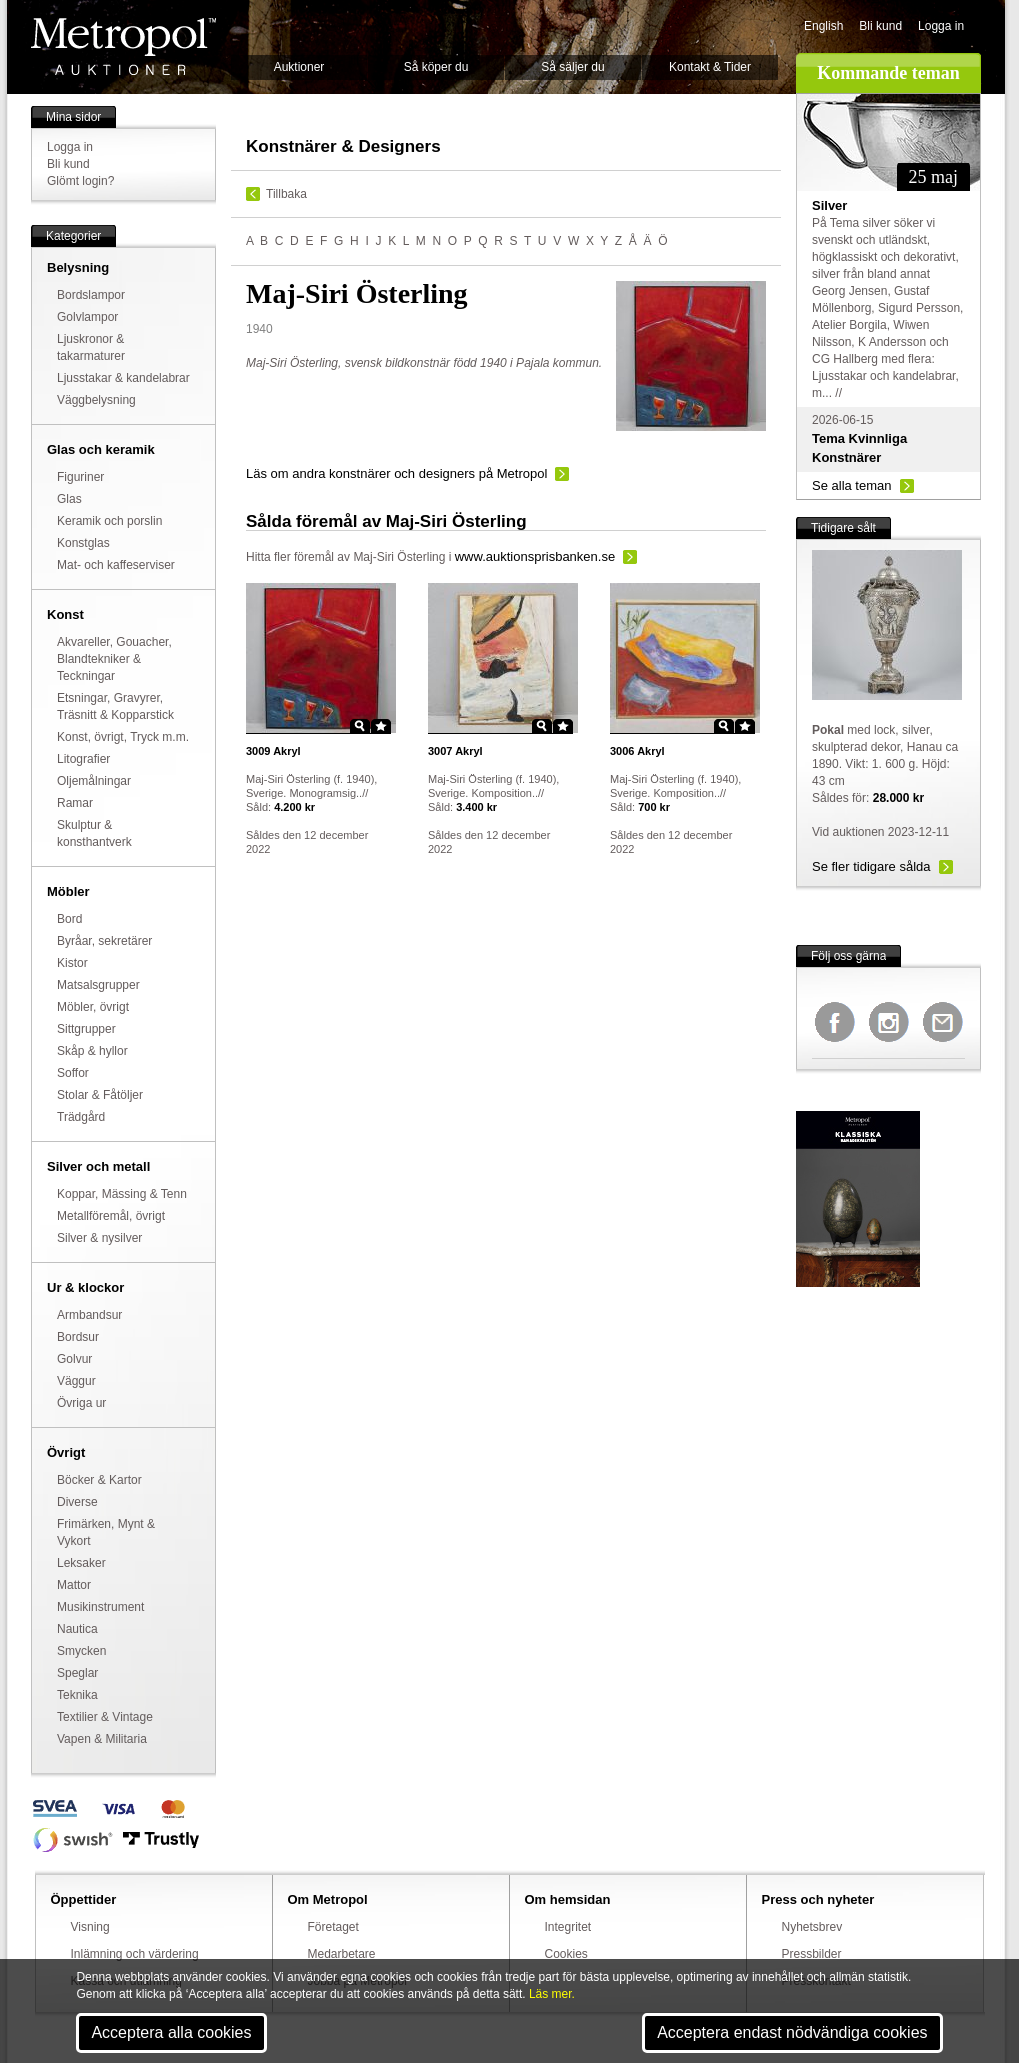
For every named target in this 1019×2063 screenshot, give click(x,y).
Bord (69, 919)
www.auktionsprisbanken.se (535, 556)
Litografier (83, 759)
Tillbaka (286, 194)
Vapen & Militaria (102, 1739)
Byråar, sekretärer (104, 941)
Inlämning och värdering (135, 1954)
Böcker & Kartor (99, 1480)
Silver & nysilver (99, 1238)
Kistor (72, 963)
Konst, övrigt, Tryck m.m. (123, 737)
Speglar (77, 1673)
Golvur (74, 1359)
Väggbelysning (96, 400)
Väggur (76, 1381)
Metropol (123, 46)
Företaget (333, 1927)
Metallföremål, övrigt (111, 1216)
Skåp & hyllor (92, 1051)
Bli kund (880, 26)
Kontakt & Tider (710, 67)
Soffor (73, 1073)
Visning (90, 1927)
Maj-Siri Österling (399, 557)
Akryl (273, 751)
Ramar (75, 803)
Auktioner (299, 67)
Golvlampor (87, 317)
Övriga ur (81, 1403)
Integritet (568, 1927)
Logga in (941, 26)
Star (381, 726)
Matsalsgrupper (98, 985)
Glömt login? (80, 181)
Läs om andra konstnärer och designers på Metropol (396, 473)
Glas (69, 499)
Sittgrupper (86, 1029)
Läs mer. (552, 1994)
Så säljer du (572, 67)
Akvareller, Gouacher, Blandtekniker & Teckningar (114, 659)
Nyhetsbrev (812, 1927)
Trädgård (81, 1117)
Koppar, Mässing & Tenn (122, 1194)
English (823, 26)
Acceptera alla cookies (171, 2032)
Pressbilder (812, 1954)
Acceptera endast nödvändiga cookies (792, 2032)
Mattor (74, 1585)
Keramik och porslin (109, 521)
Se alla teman (852, 485)
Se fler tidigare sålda (871, 866)
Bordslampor (91, 295)
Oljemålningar (94, 781)
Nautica (77, 1629)
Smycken (81, 1651)
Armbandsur (89, 1315)
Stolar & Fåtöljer (100, 1095)
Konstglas (83, 543)
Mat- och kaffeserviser (116, 565)
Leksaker (81, 1563)
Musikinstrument (100, 1607)
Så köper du (436, 67)
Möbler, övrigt (93, 1007)
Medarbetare (342, 1954)
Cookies (566, 1954)
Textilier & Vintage (105, 1717)
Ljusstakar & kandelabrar (123, 378)
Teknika (77, 1695)
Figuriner (80, 477)
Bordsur (78, 1337)
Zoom (360, 726)
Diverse (77, 1502)
